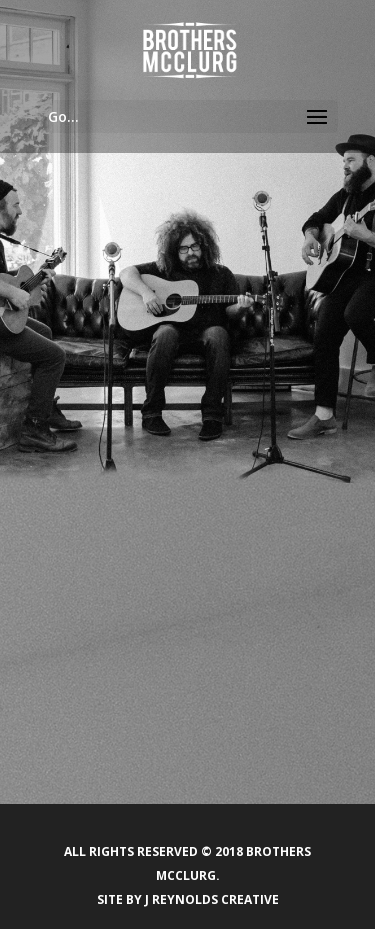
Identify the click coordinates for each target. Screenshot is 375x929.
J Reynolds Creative (212, 899)
